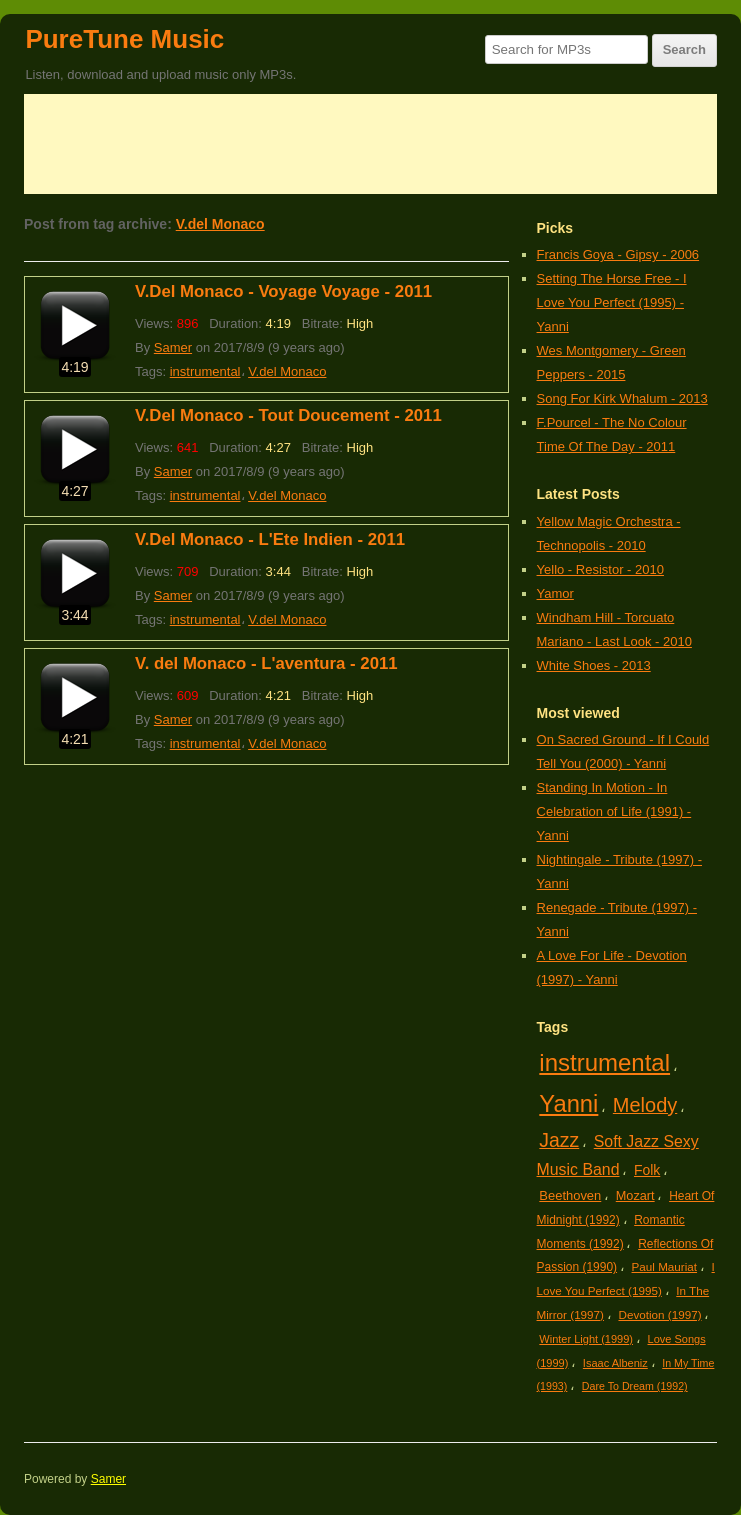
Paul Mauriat (665, 1266)
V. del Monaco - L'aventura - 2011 (266, 663)
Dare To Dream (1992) (635, 1386)
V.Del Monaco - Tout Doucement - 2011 (288, 415)
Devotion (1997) (659, 1314)
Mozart (635, 1195)
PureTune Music (124, 39)
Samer (173, 347)
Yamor (555, 593)
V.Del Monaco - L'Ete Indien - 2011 (270, 539)
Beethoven (570, 1195)
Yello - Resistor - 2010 (600, 569)
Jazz (559, 1140)
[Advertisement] (370, 144)
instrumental (205, 371)
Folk (647, 1170)
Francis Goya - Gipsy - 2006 (618, 254)
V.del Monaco (220, 224)
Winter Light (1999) (586, 1339)
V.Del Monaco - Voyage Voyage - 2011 (283, 291)
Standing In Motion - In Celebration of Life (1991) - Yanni (614, 811)
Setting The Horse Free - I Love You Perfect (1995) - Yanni (612, 302)
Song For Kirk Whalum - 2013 (622, 398)
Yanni (568, 1103)
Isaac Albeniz (615, 1363)
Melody (645, 1105)
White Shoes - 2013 (594, 665)
